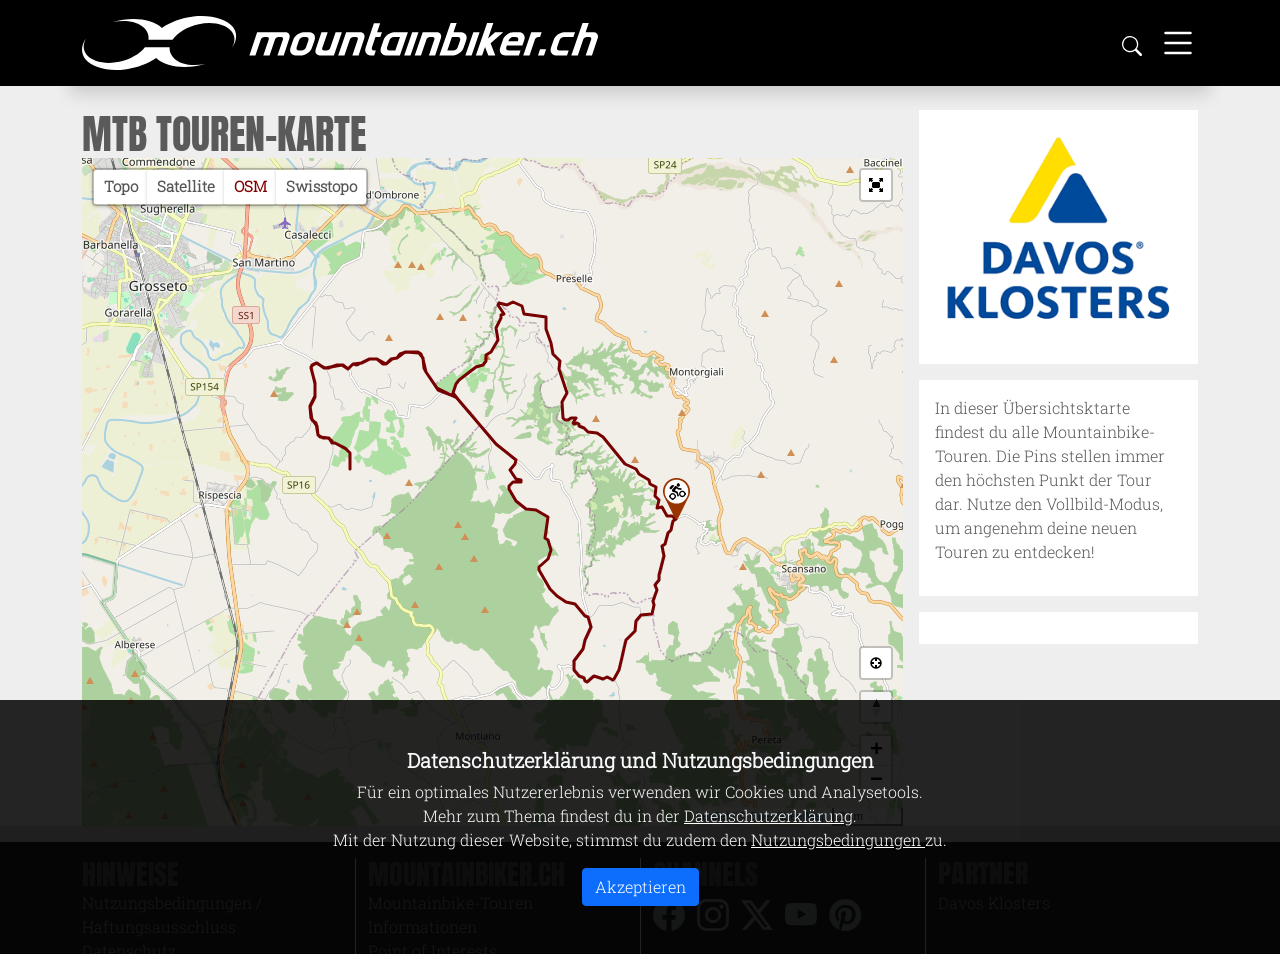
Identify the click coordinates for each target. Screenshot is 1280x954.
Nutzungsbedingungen (838, 839)
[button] (876, 185)
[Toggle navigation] (1178, 43)
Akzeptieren (640, 886)
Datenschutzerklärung (768, 815)
